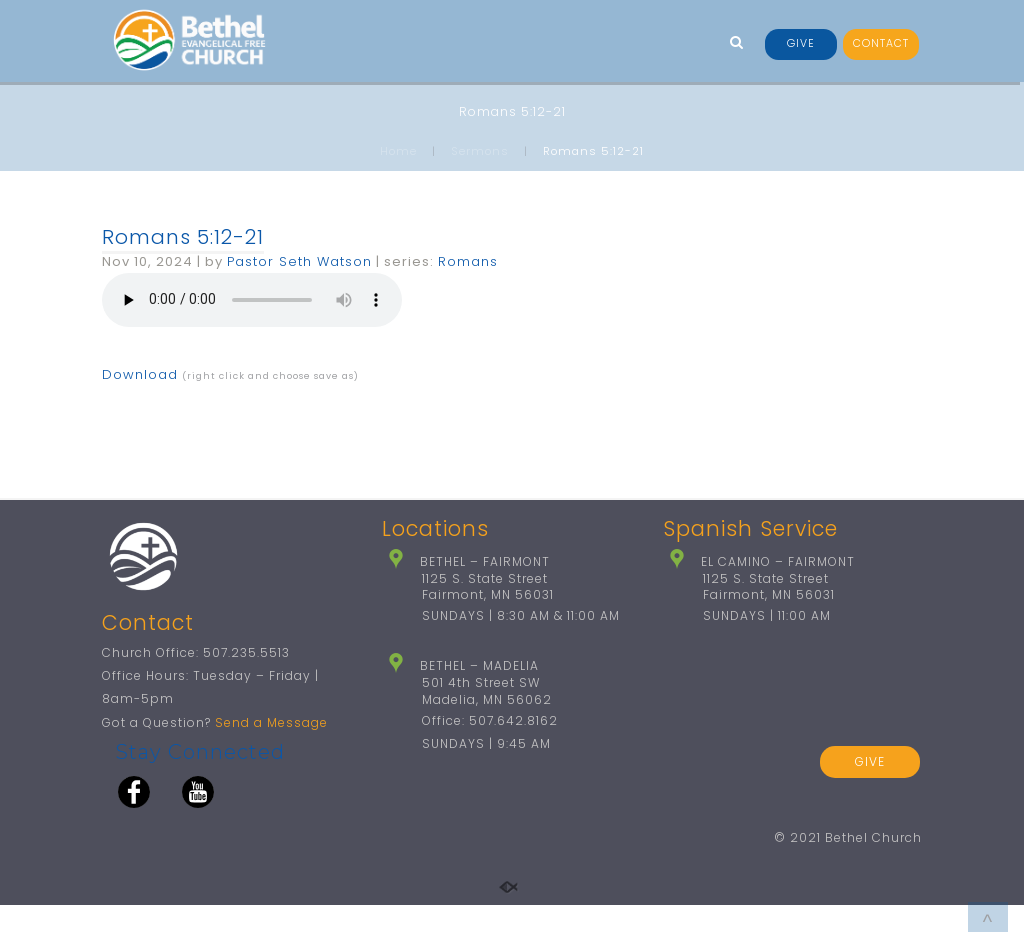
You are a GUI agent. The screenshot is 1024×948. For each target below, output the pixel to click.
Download (140, 374)
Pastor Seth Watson (299, 261)
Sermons (480, 151)
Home (398, 151)
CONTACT (881, 43)
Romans (468, 261)
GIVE (801, 43)
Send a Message (271, 765)
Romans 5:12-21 (183, 237)
